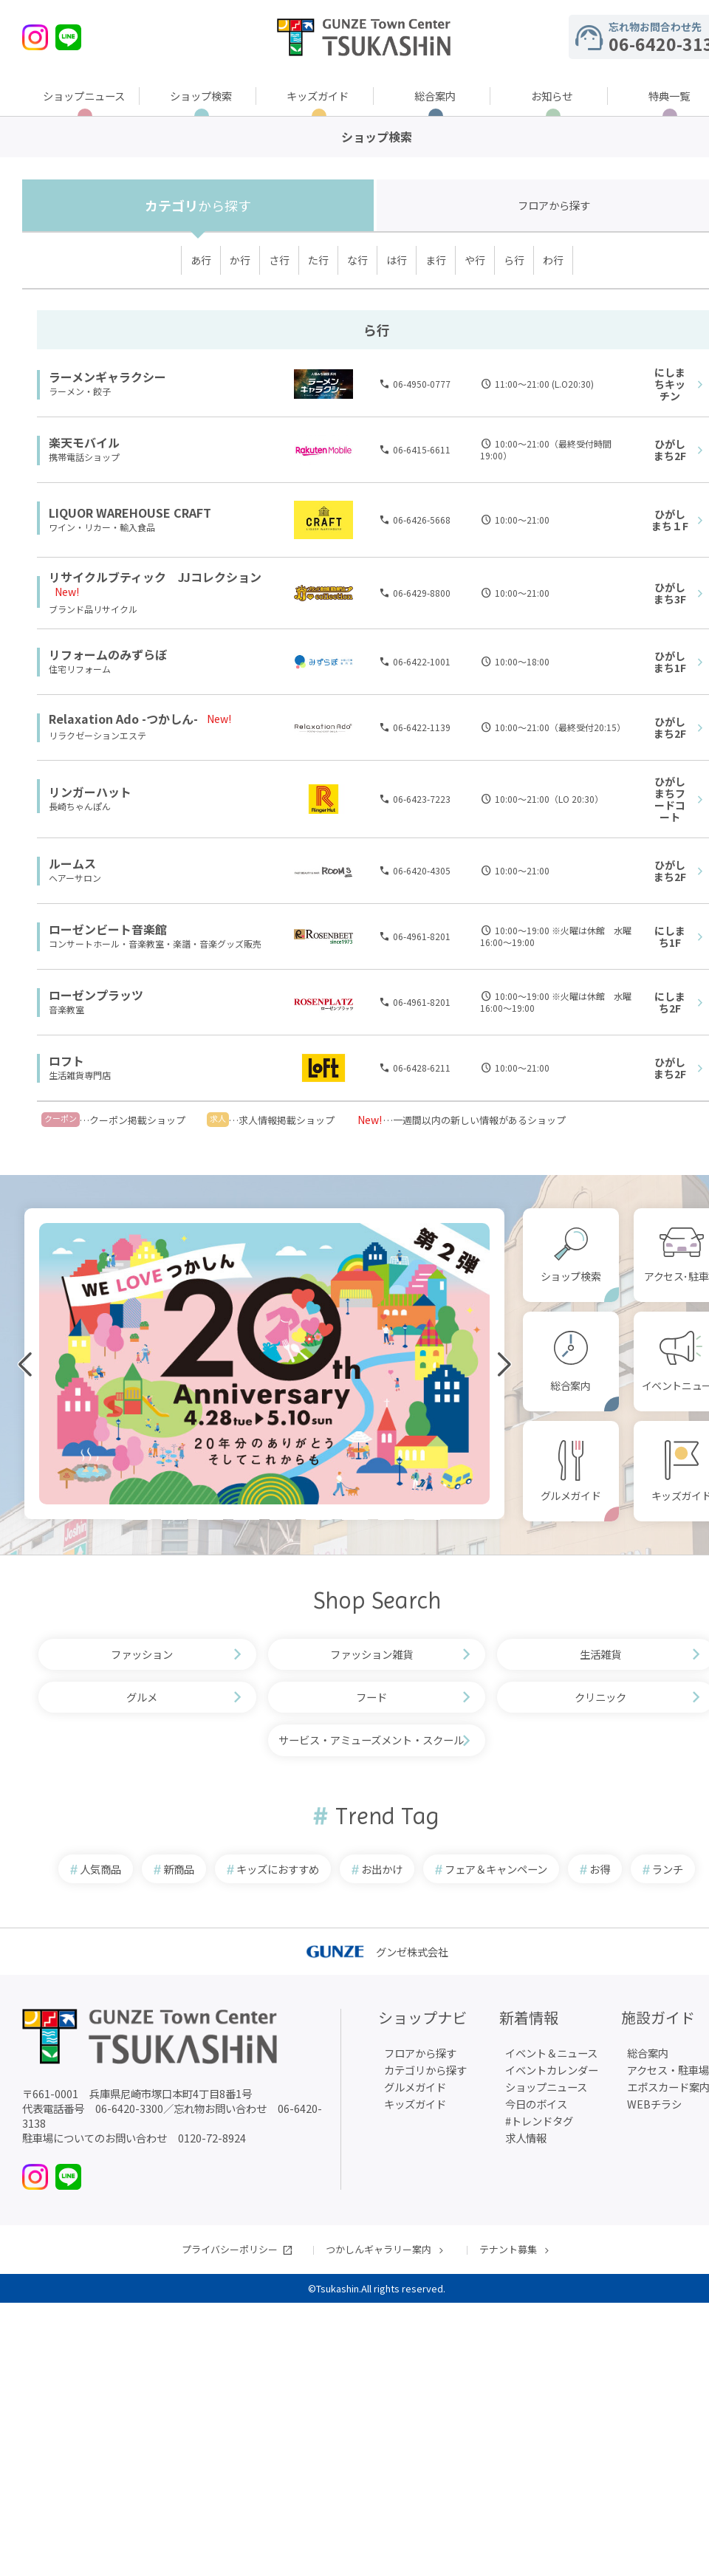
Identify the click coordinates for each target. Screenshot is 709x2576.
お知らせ (551, 95)
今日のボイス (536, 2103)
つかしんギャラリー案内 (378, 2249)
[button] (101, 1518)
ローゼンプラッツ (96, 995)
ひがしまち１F (669, 520)
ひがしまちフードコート (669, 799)
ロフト (66, 1060)
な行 (357, 260)
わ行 (553, 260)
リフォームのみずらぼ (108, 654)
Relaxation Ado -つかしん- (123, 718)
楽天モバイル (84, 442)
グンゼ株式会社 (377, 1951)
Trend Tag (387, 1816)
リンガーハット (90, 792)
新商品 (178, 1869)
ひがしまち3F (670, 593)
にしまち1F (669, 936)
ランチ (667, 1869)
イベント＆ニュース (551, 2053)
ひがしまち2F (670, 449)
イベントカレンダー (551, 2069)
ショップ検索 (201, 95)
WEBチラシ (654, 2103)
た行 (318, 260)
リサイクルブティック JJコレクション (155, 577)
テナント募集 (508, 2249)
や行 (475, 260)
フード (371, 1697)
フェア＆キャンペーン (496, 1869)
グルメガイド (570, 1495)
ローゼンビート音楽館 (108, 929)
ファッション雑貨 (371, 1654)
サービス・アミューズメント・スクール (371, 1739)
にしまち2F (669, 1002)
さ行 (279, 260)
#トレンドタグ (539, 2120)
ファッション (142, 1654)
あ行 (201, 260)
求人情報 (526, 2137)
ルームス (72, 863)
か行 (240, 260)
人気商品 (100, 1869)
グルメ (141, 1697)
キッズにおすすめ (277, 1869)
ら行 (514, 260)
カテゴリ (198, 205)
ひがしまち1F (670, 661)
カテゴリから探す (425, 2069)
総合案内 (435, 95)
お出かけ (382, 1869)
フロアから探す (420, 2053)
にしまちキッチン (669, 384)
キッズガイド (318, 95)
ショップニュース (84, 95)
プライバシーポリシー (230, 2249)
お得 (599, 1869)
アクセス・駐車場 (668, 2069)
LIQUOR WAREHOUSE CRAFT (130, 512)
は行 (396, 260)
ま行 (435, 260)
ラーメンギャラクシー (107, 377)
